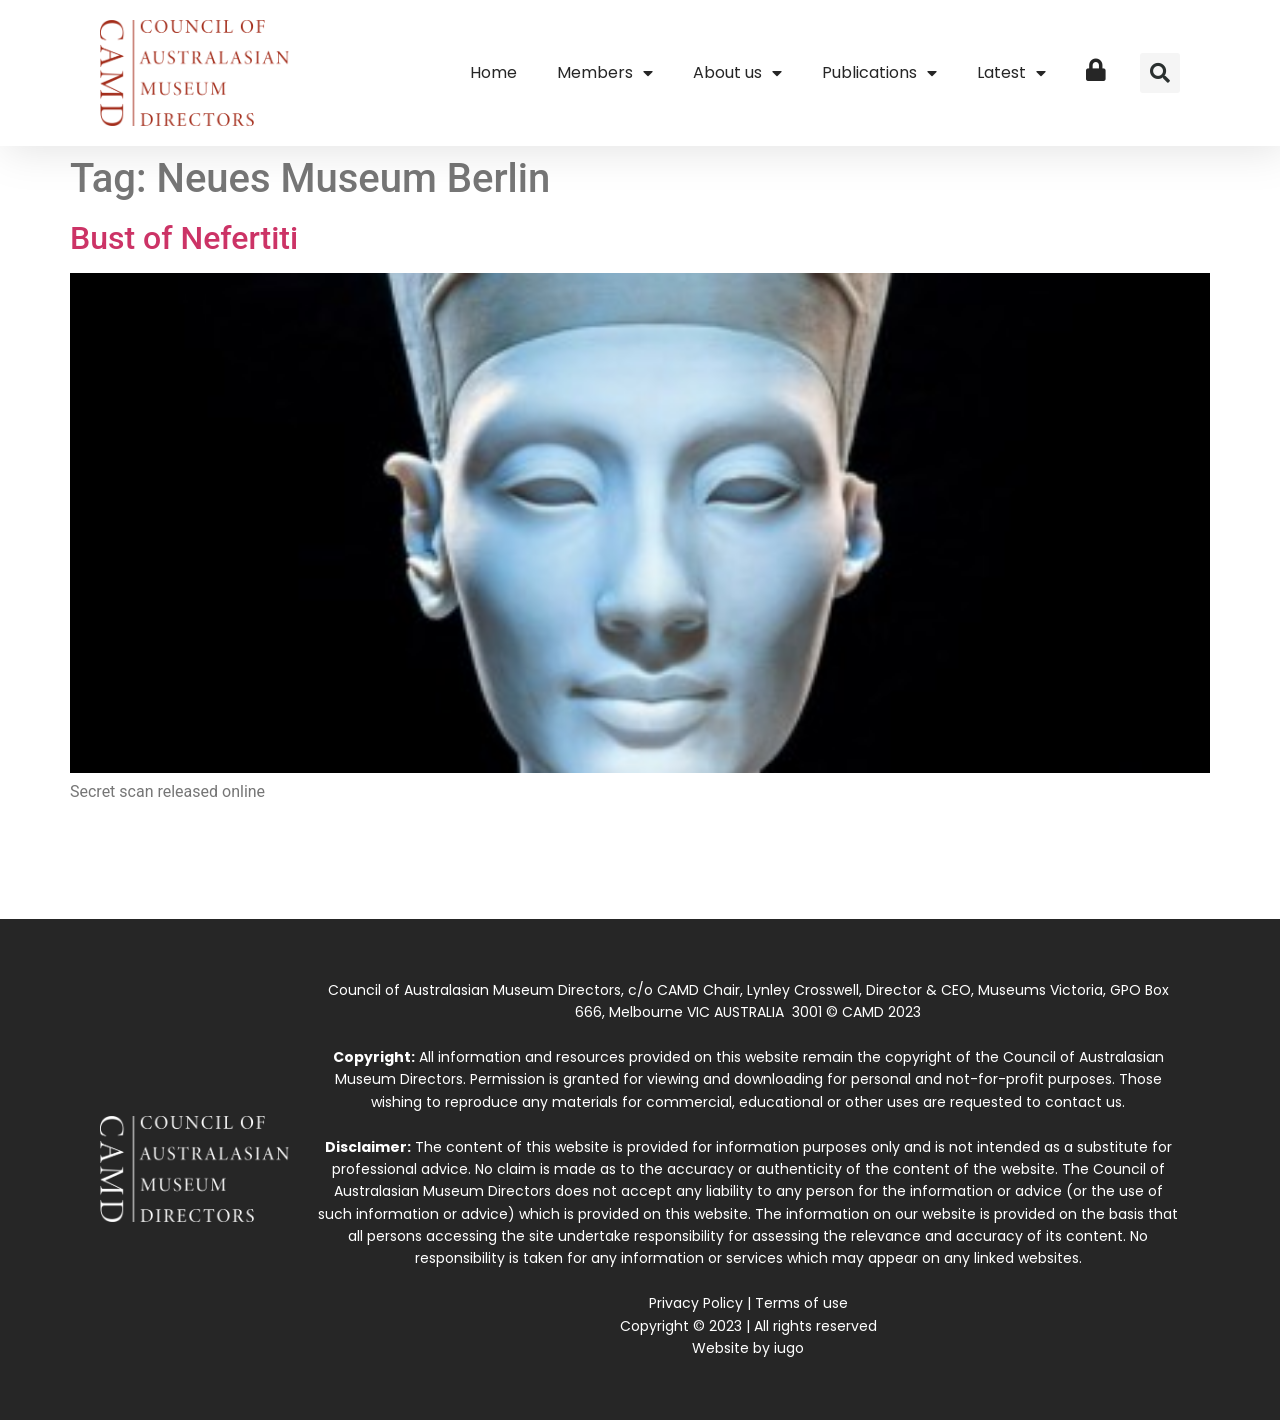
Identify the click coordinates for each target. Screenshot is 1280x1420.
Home (493, 72)
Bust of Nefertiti (184, 238)
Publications (879, 73)
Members (605, 73)
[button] (1160, 73)
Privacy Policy (696, 1303)
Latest (1011, 73)
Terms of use (801, 1303)
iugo (789, 1348)
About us (737, 73)
